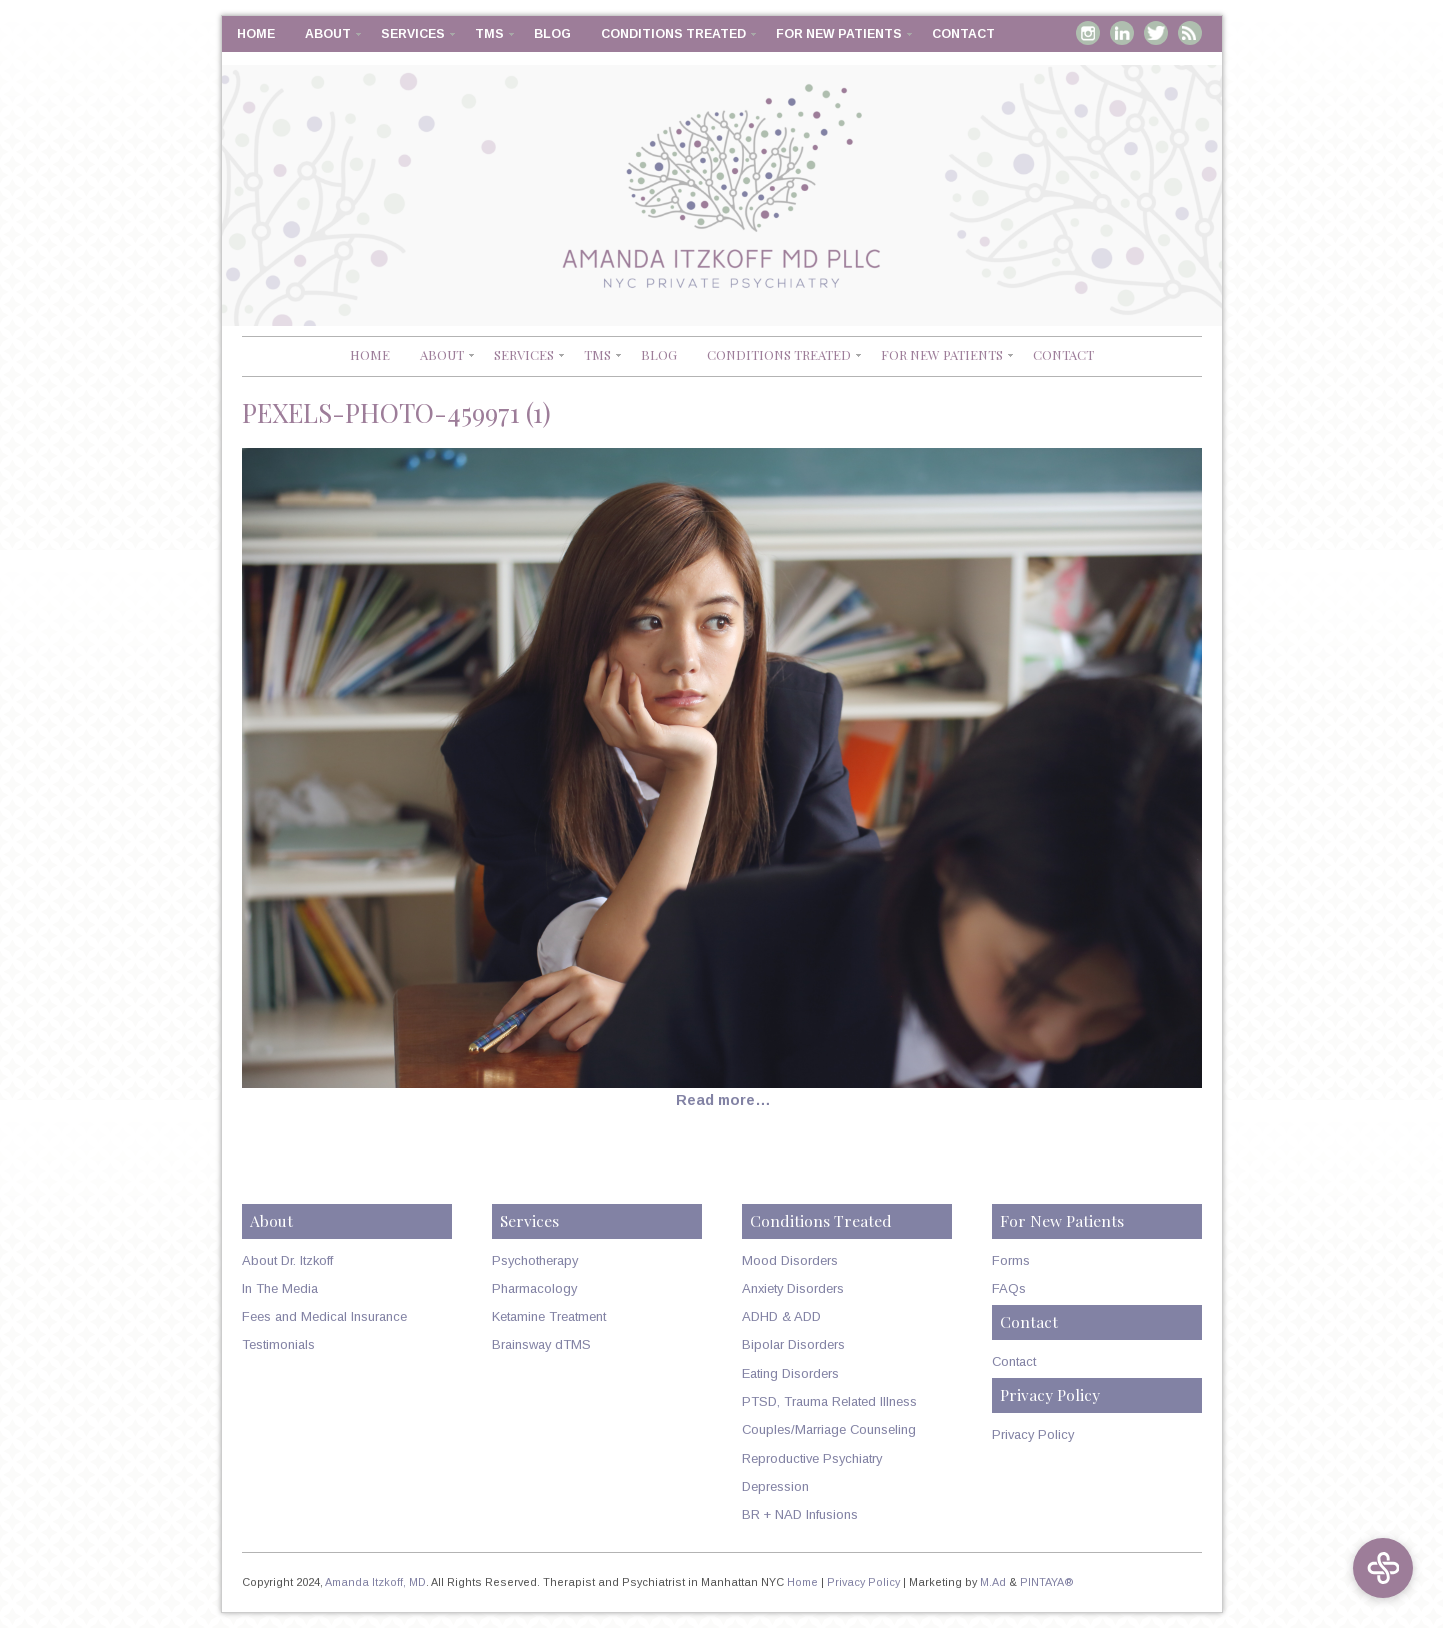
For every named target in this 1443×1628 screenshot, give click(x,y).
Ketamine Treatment (549, 1316)
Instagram (1088, 33)
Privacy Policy (1033, 1434)
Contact (963, 34)
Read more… (723, 1100)
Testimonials (278, 1344)
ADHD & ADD (781, 1316)
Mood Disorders (790, 1260)
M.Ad (993, 1582)
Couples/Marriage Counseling (829, 1429)
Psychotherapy (535, 1260)
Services (413, 34)
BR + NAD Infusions (800, 1514)
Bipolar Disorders (793, 1344)
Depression (775, 1486)
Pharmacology (534, 1288)
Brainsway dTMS (541, 1344)
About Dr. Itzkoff (287, 1260)
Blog (552, 34)
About (328, 34)
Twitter (1156, 33)
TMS (489, 34)
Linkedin (1122, 33)
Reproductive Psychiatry (812, 1458)
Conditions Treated (673, 34)
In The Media (280, 1288)
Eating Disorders (790, 1373)
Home (256, 34)
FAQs (1009, 1288)
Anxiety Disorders (793, 1288)
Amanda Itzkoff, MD (375, 1582)
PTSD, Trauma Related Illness (829, 1401)
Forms (1011, 1260)
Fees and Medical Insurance (324, 1316)
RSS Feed (1190, 33)
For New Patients (839, 34)
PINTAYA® (1047, 1582)
